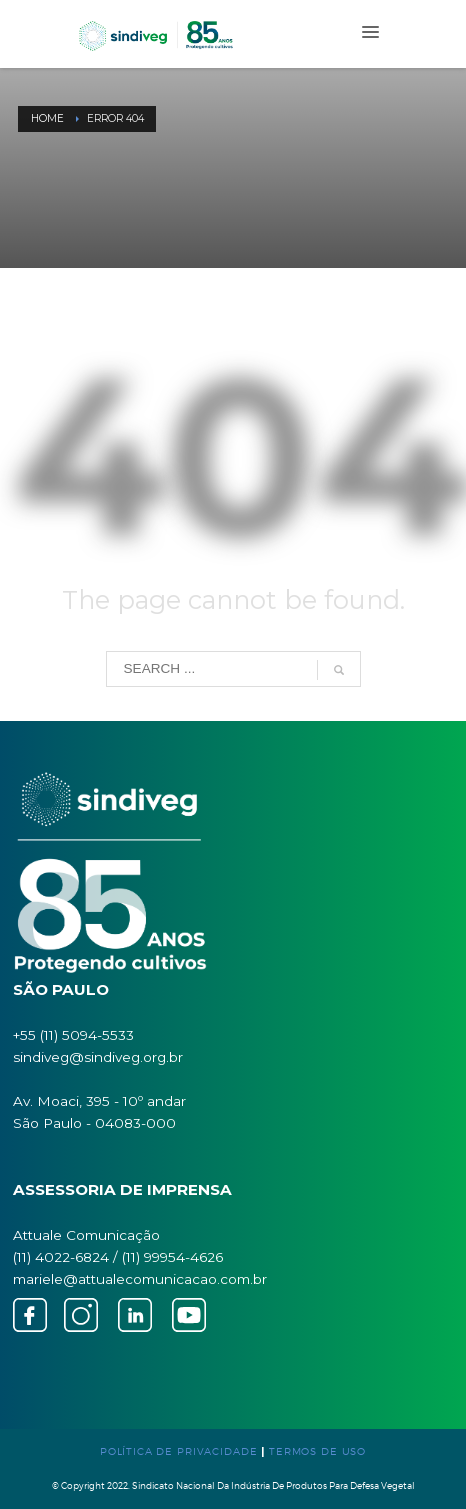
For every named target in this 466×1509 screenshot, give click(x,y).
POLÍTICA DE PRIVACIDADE (179, 1451)
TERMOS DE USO (317, 1451)
